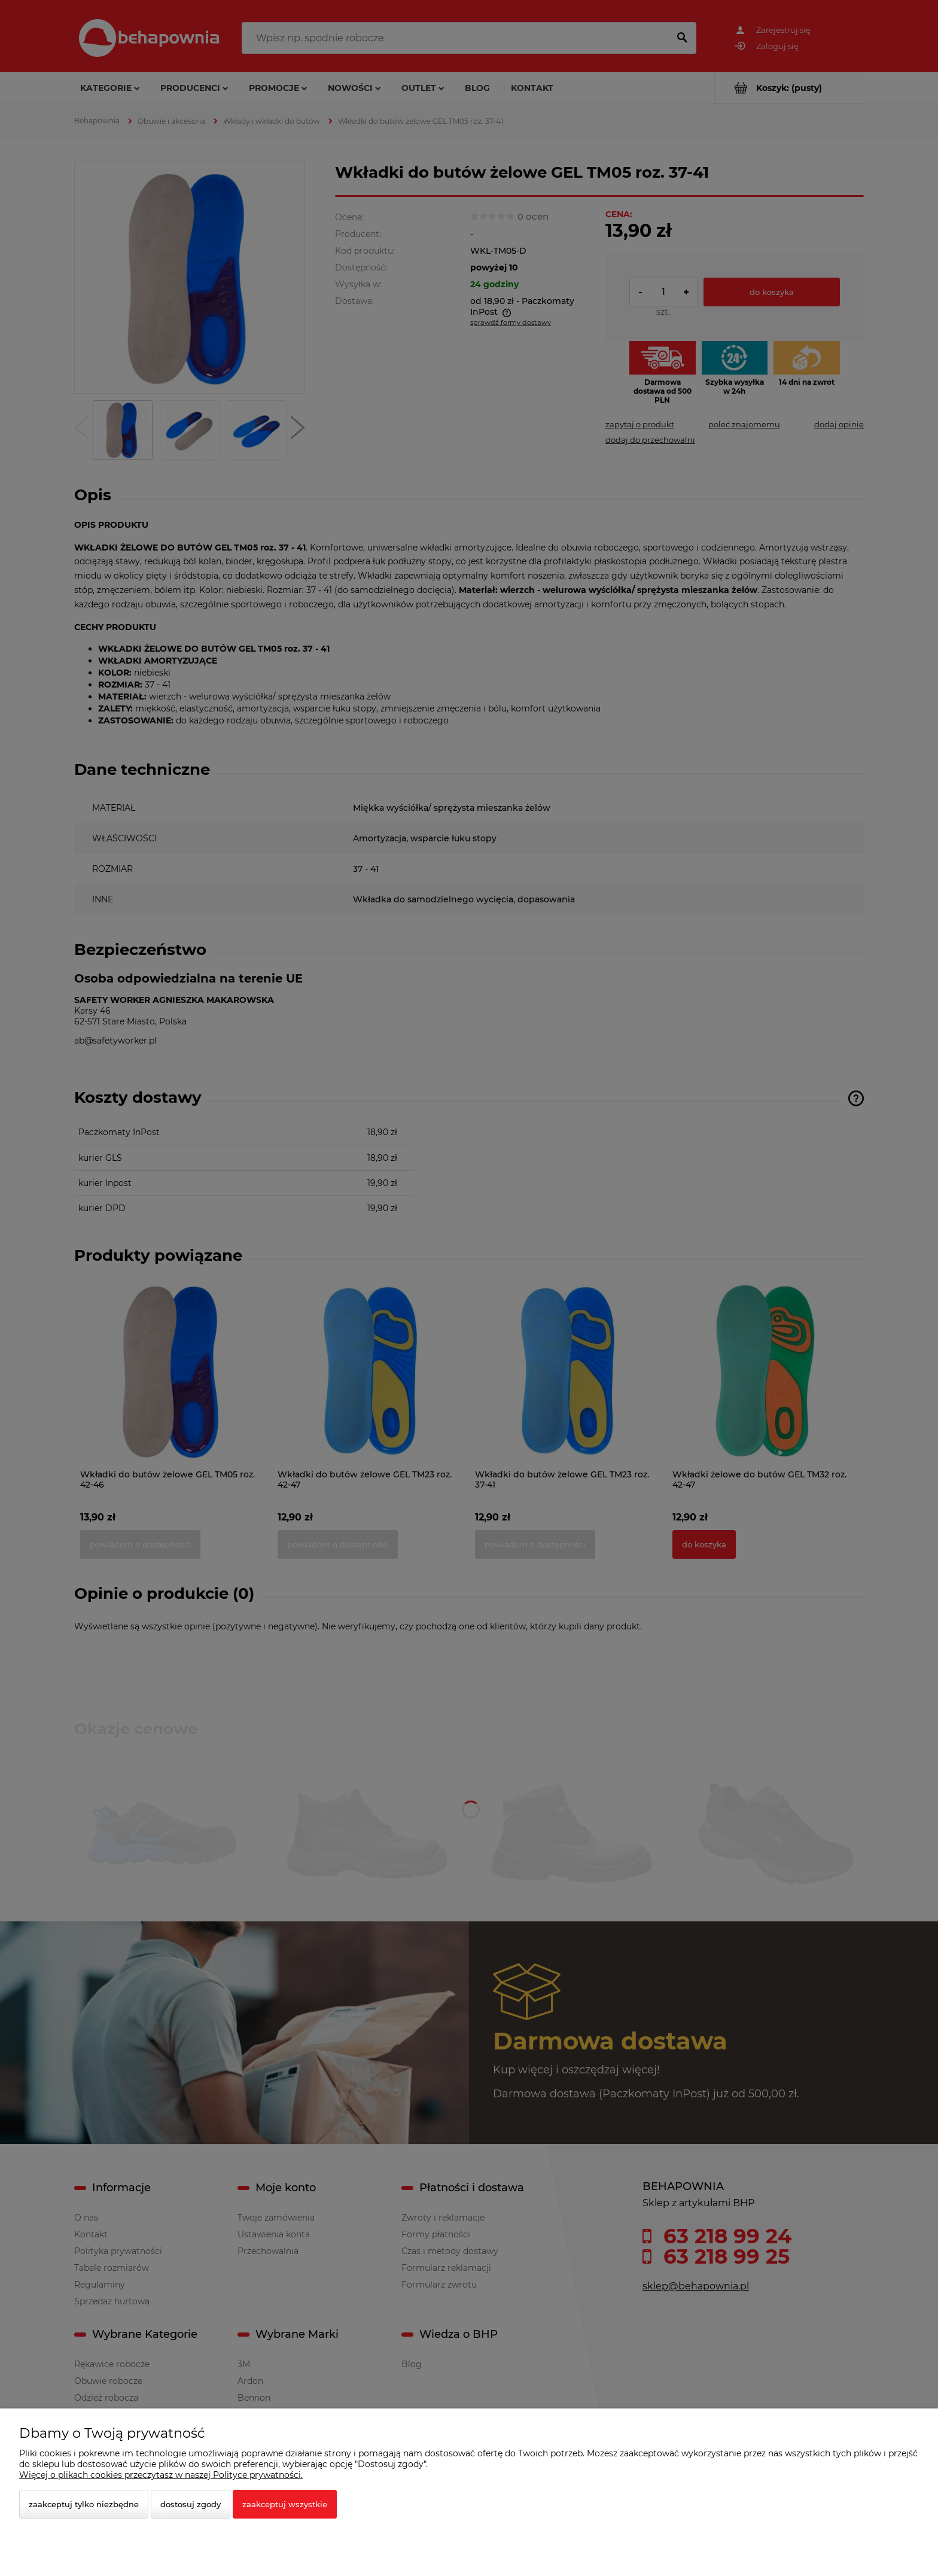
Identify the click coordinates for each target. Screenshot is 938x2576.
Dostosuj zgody (190, 2504)
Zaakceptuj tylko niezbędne (84, 2504)
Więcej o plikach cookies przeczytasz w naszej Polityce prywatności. (161, 2474)
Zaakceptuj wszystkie (284, 2504)
